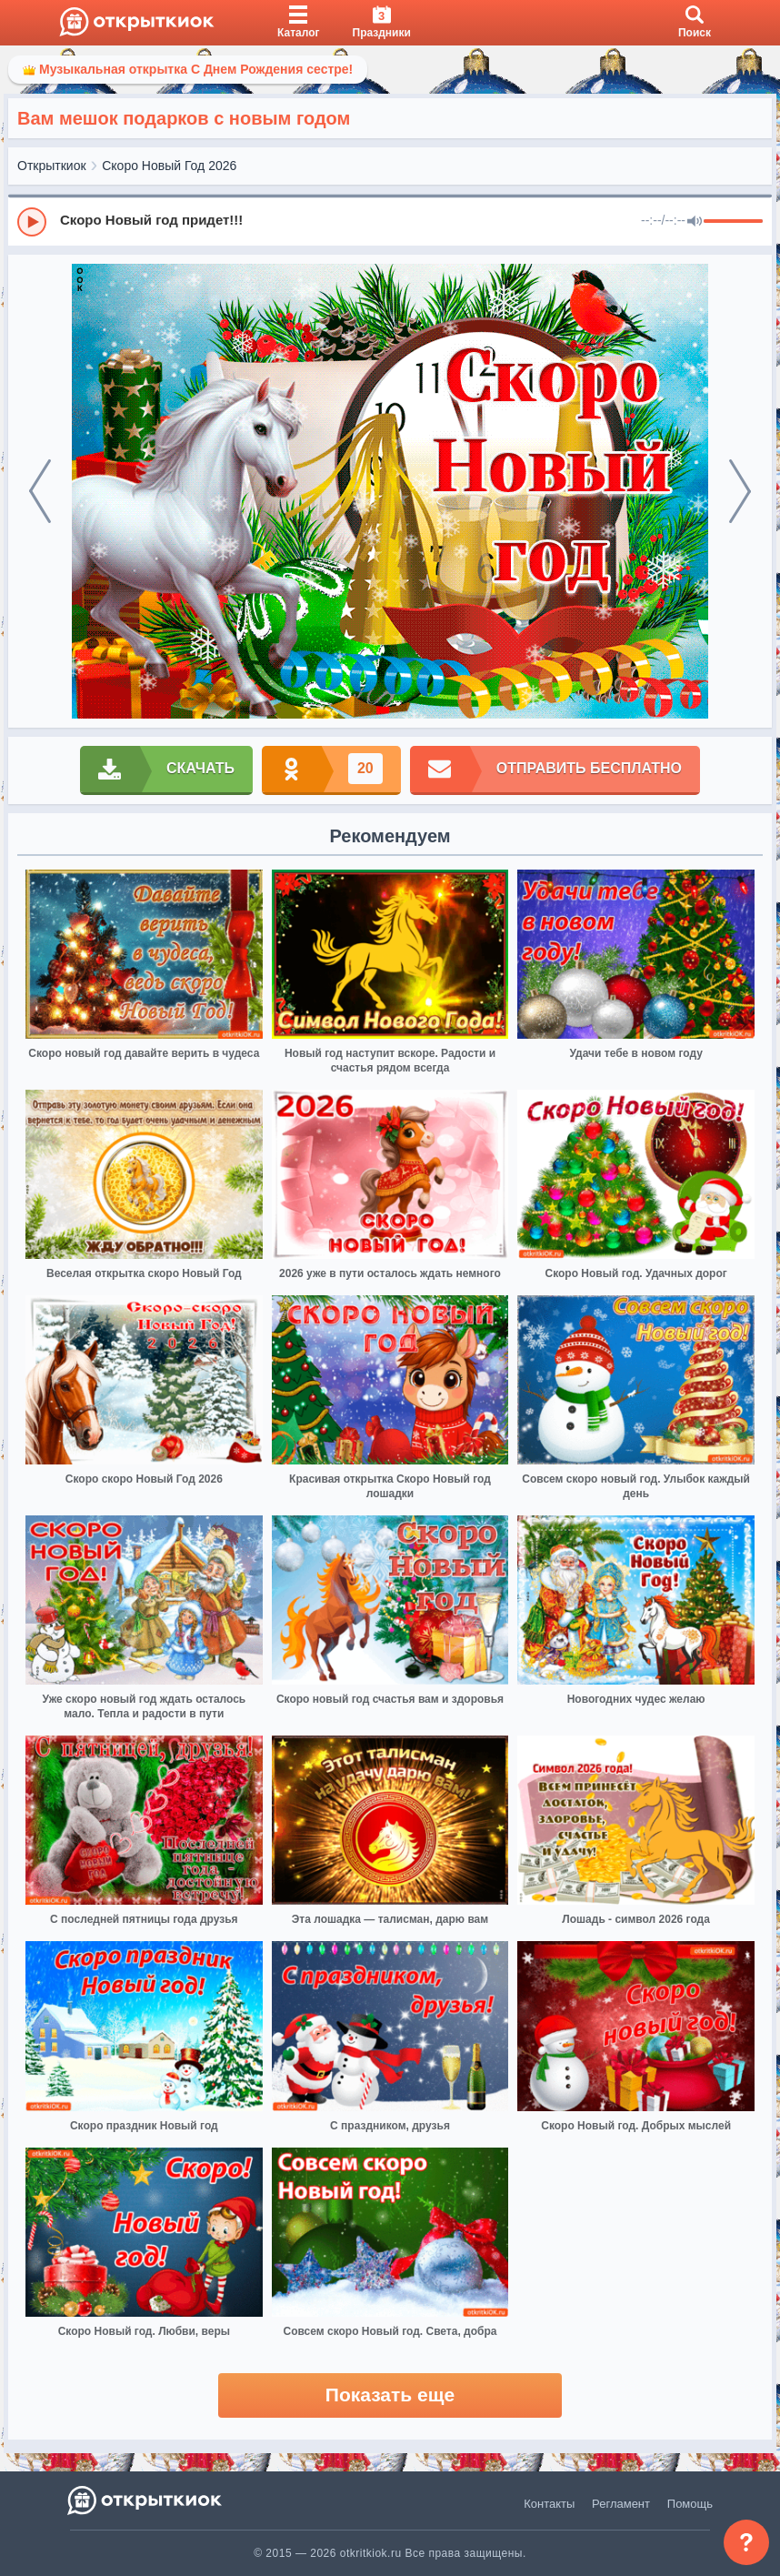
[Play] (31, 221)
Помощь (690, 2504)
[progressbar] (733, 222)
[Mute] (694, 222)
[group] (390, 221)
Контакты (549, 2504)
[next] (740, 491)
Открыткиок (51, 165)
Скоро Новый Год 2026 (169, 165)
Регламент (621, 2504)
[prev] (40, 491)
